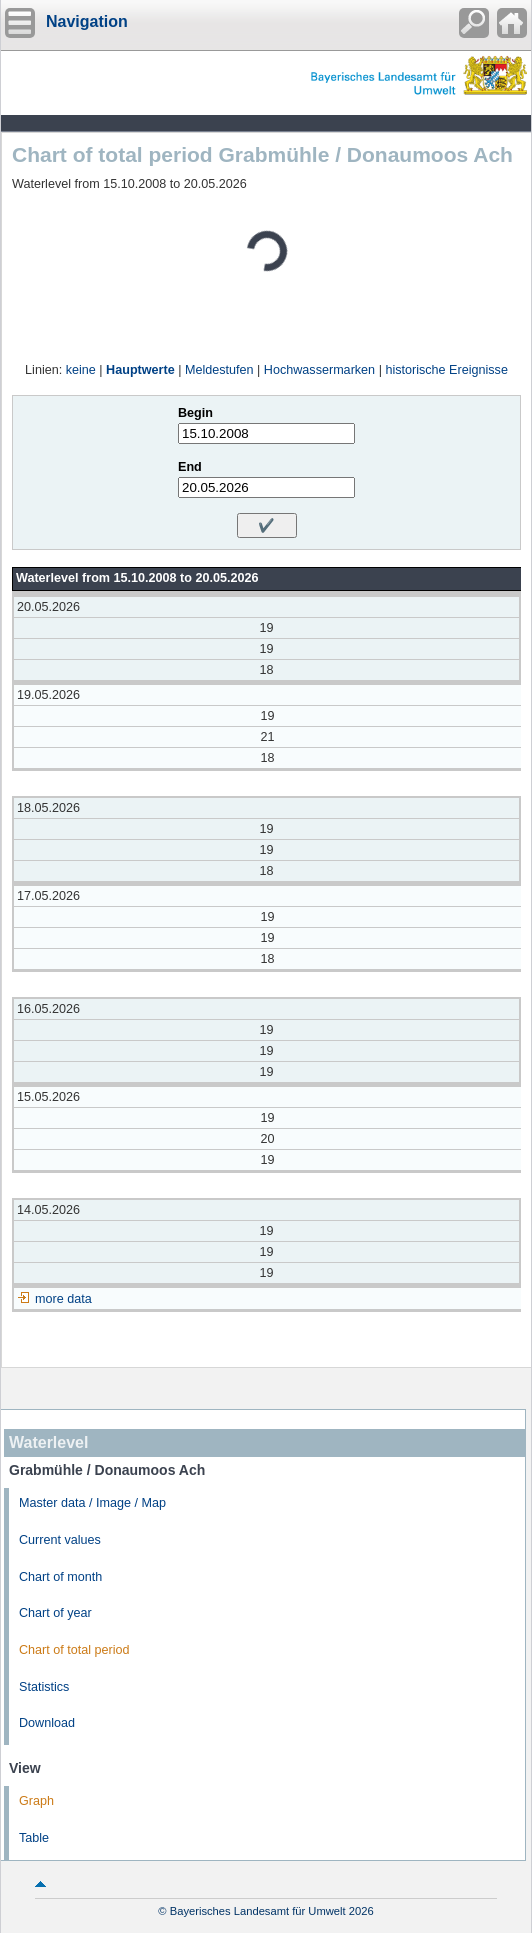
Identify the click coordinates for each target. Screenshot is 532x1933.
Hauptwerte (140, 370)
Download (47, 1723)
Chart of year (55, 1613)
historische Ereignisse (446, 370)
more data (63, 1299)
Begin (195, 413)
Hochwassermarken (319, 370)
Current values (60, 1540)
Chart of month (60, 1577)
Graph (36, 1801)
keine (81, 370)
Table (34, 1838)
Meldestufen (219, 370)
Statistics (44, 1687)
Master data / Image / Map (92, 1503)
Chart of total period (74, 1650)
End (190, 467)
